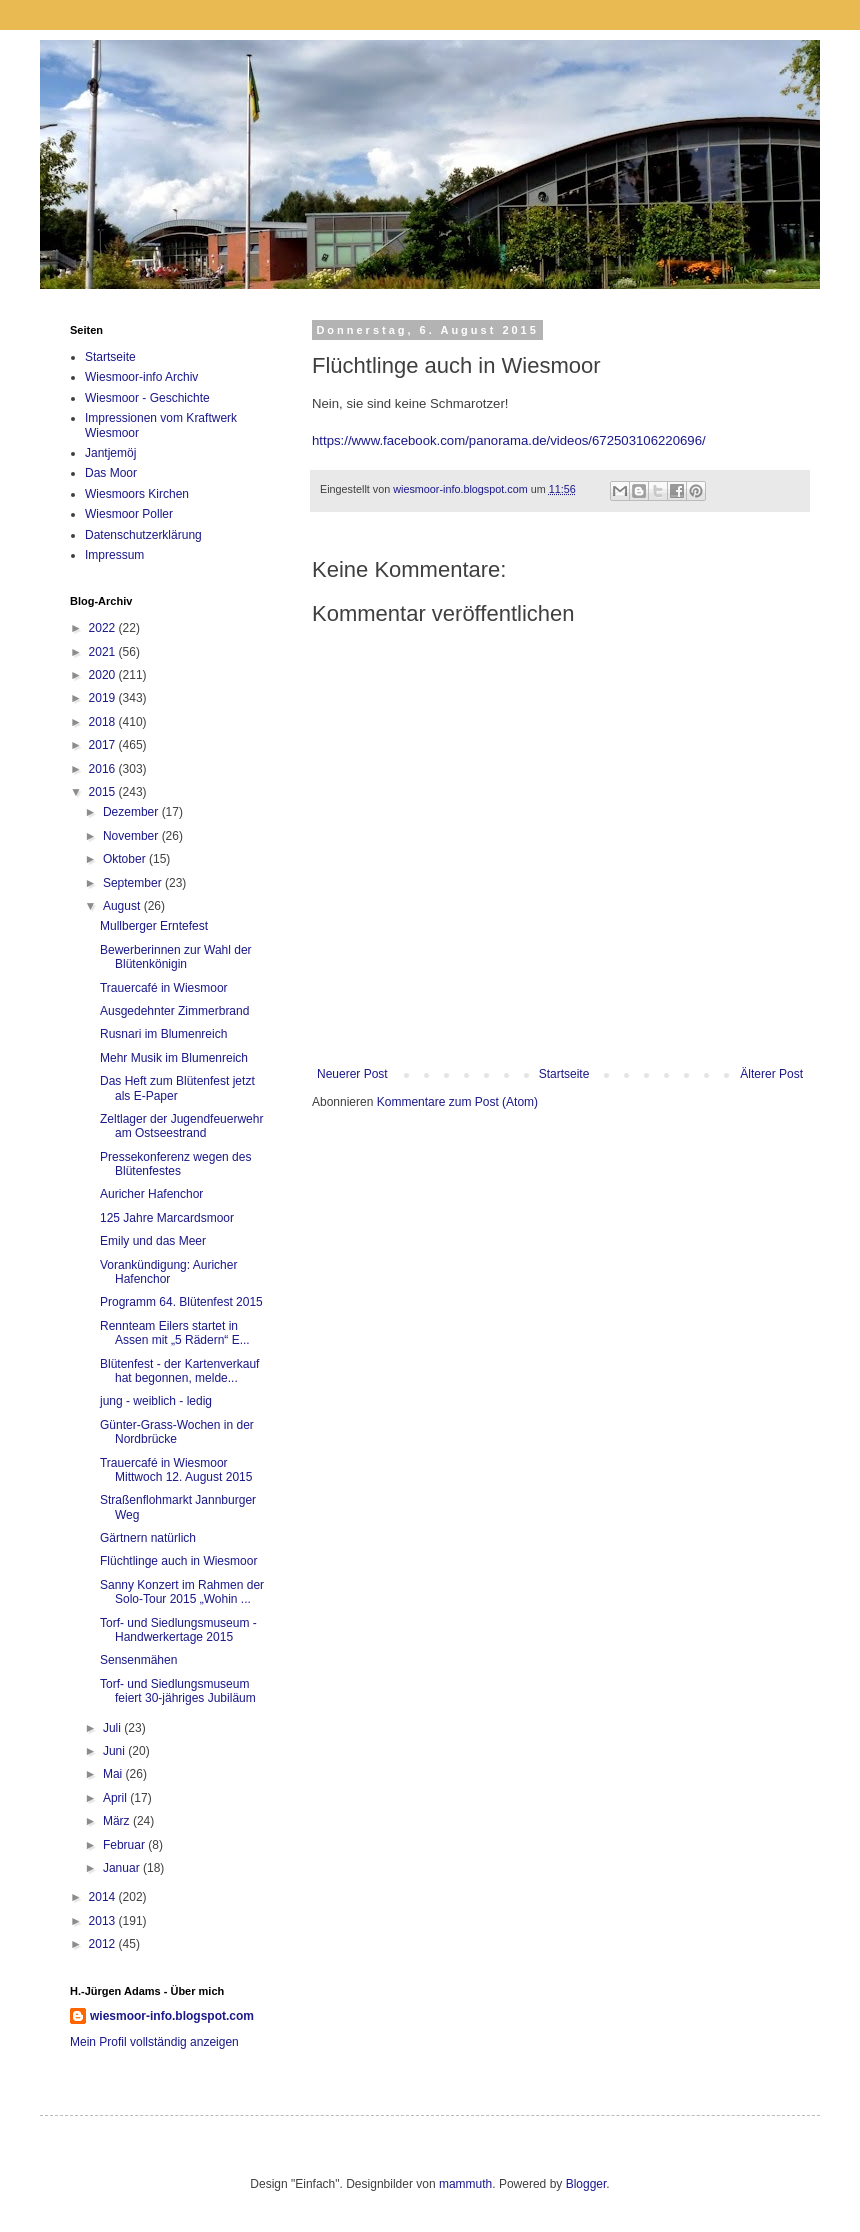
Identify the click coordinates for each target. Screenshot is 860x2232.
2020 (104, 675)
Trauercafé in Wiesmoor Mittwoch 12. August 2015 (176, 1470)
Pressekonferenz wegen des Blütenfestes (175, 1164)
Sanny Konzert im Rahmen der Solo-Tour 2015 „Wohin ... (182, 1592)
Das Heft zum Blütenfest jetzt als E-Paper (177, 1088)
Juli (113, 1728)
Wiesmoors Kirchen (137, 494)
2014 (104, 1897)
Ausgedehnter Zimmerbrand (174, 1011)
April (116, 1798)
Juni (115, 1751)
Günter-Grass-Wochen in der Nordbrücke (177, 1432)
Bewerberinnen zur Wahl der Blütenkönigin (176, 957)
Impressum (114, 555)
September (134, 883)
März (118, 1821)
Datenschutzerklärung (143, 535)
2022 (104, 628)
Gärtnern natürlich (148, 1538)
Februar (125, 1845)
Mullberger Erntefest (154, 926)
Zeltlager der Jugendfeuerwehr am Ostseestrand (181, 1126)
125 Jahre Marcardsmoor (167, 1218)
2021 (104, 652)
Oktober (126, 859)
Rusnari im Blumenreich (163, 1034)
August (123, 906)
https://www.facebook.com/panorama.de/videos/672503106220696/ (509, 440)
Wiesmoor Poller (129, 514)
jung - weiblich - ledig (156, 1401)
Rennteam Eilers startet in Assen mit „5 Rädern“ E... (175, 1333)
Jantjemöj (110, 453)
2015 (104, 792)
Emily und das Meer (153, 1241)
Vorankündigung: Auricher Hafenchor (168, 1272)
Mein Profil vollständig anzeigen (154, 2042)
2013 (104, 1921)
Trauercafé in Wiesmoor (164, 988)
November (132, 836)
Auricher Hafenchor (151, 1194)
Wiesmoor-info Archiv (141, 377)
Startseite (564, 1074)
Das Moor (111, 473)
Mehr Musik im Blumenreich (174, 1058)
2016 (104, 769)
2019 (104, 698)
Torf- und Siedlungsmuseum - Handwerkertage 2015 (178, 1630)
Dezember (132, 812)
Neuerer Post (352, 1074)
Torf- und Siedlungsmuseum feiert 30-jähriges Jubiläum (178, 1691)
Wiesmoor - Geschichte (147, 398)
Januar (123, 1868)
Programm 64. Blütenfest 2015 (181, 1302)
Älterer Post (771, 1074)
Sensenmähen (138, 1660)
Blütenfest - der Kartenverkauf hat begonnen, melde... (179, 1371)
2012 (104, 1944)
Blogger (586, 2184)
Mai (114, 1774)
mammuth (465, 2184)
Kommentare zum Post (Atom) (457, 1102)
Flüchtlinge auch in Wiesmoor (178, 1561)
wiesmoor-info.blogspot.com (172, 2016)
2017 (104, 745)
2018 (104, 722)
